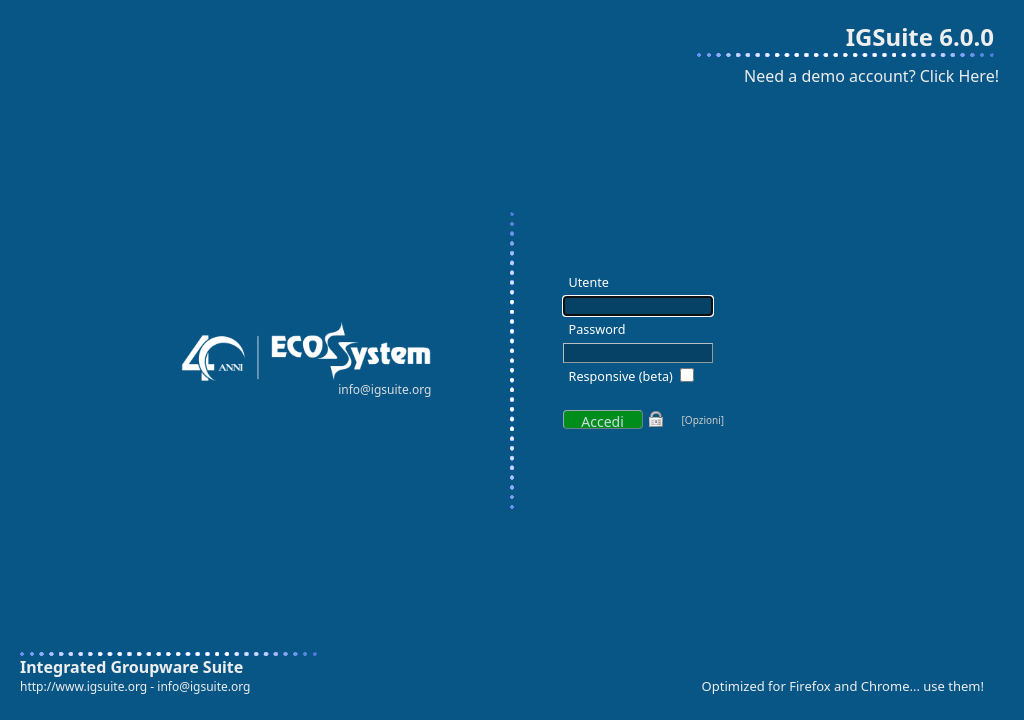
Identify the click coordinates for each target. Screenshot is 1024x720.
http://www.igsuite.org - (88, 686)
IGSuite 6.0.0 (920, 36)
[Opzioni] (703, 420)
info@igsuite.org (203, 686)
